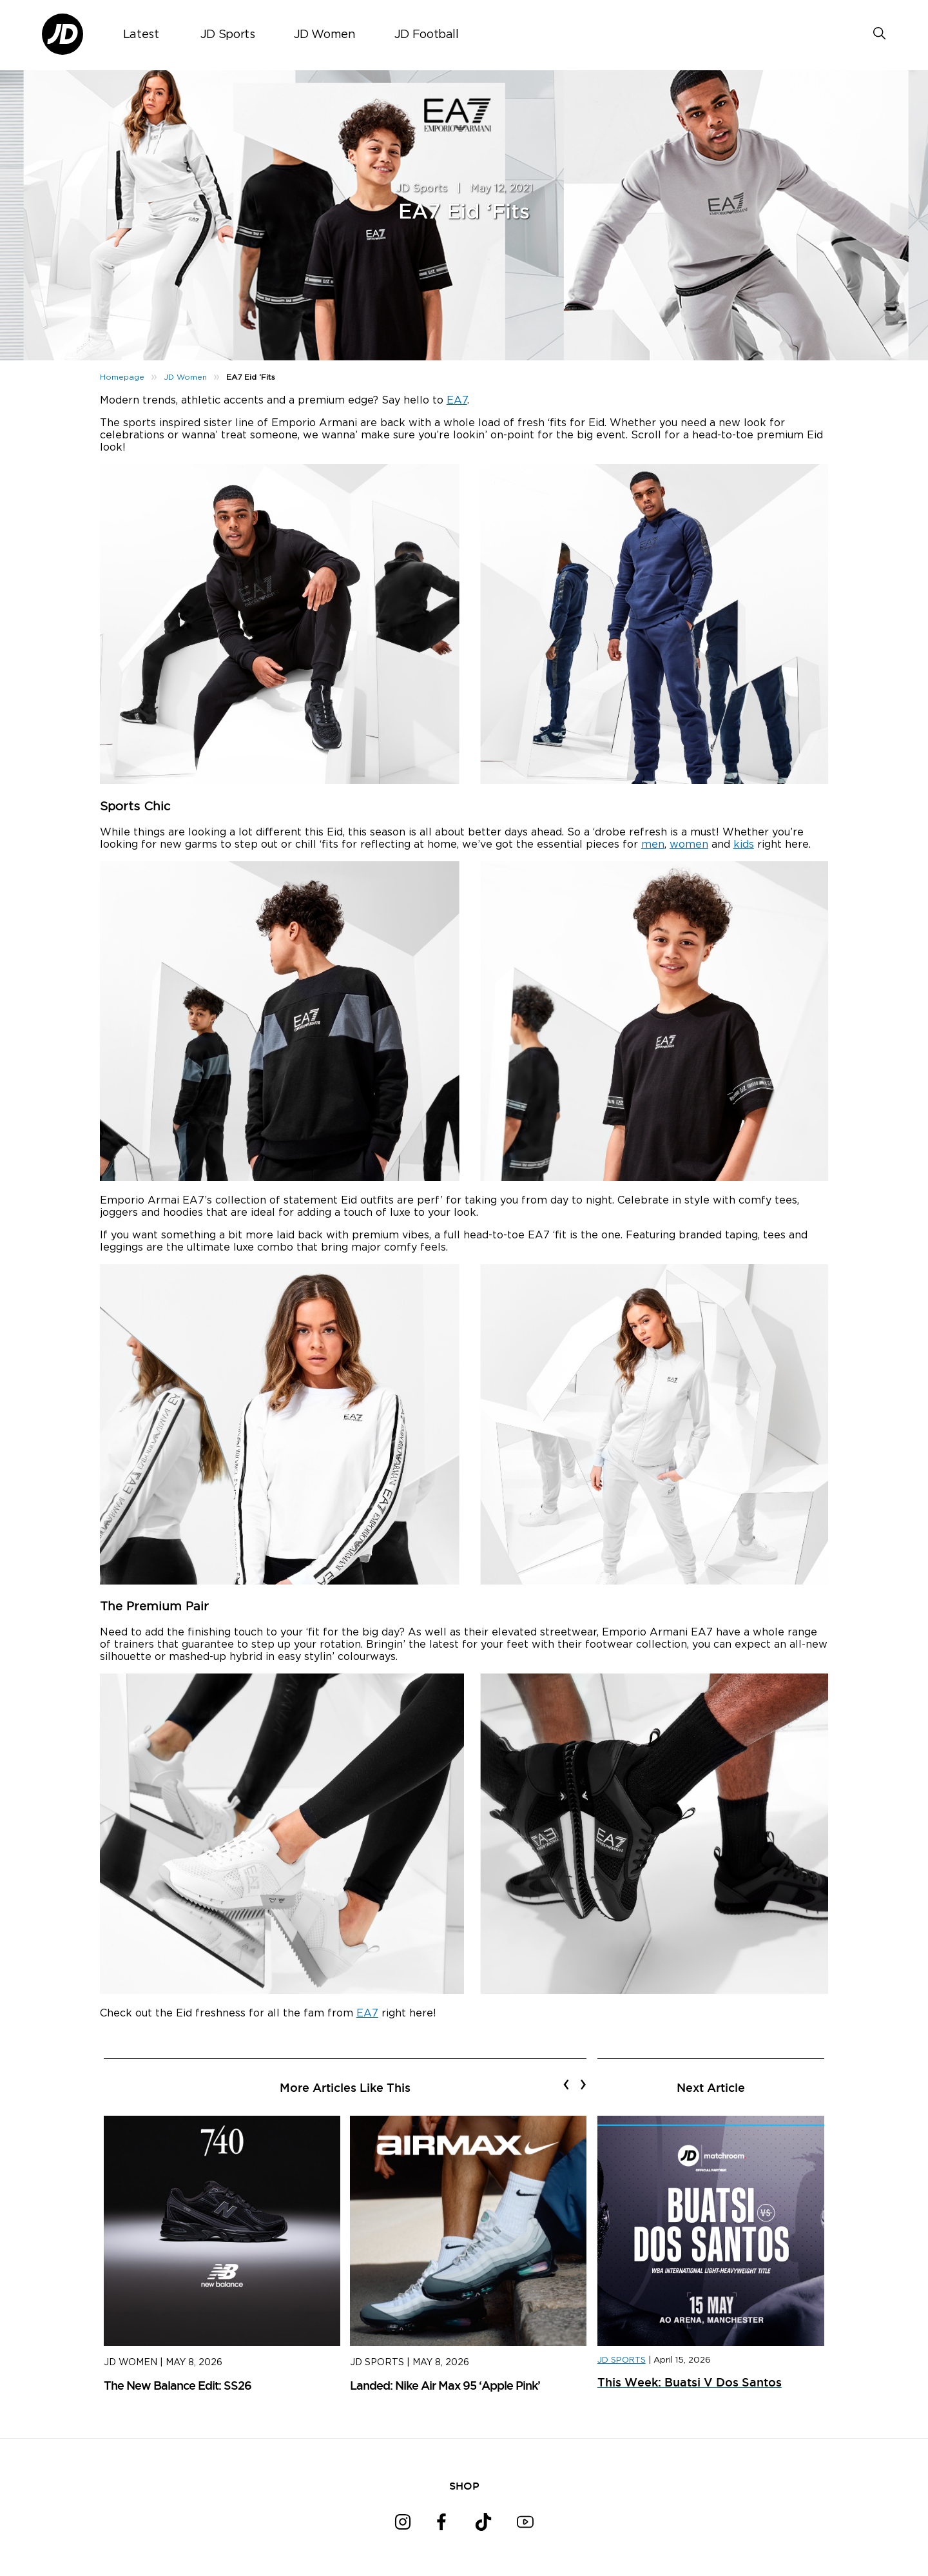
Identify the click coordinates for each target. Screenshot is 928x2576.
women (689, 844)
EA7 (457, 400)
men (652, 844)
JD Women (325, 35)
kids (743, 844)
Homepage (122, 377)
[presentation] (566, 2084)
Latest (141, 35)
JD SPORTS (621, 2360)
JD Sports (227, 35)
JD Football (426, 35)
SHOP (464, 2486)
